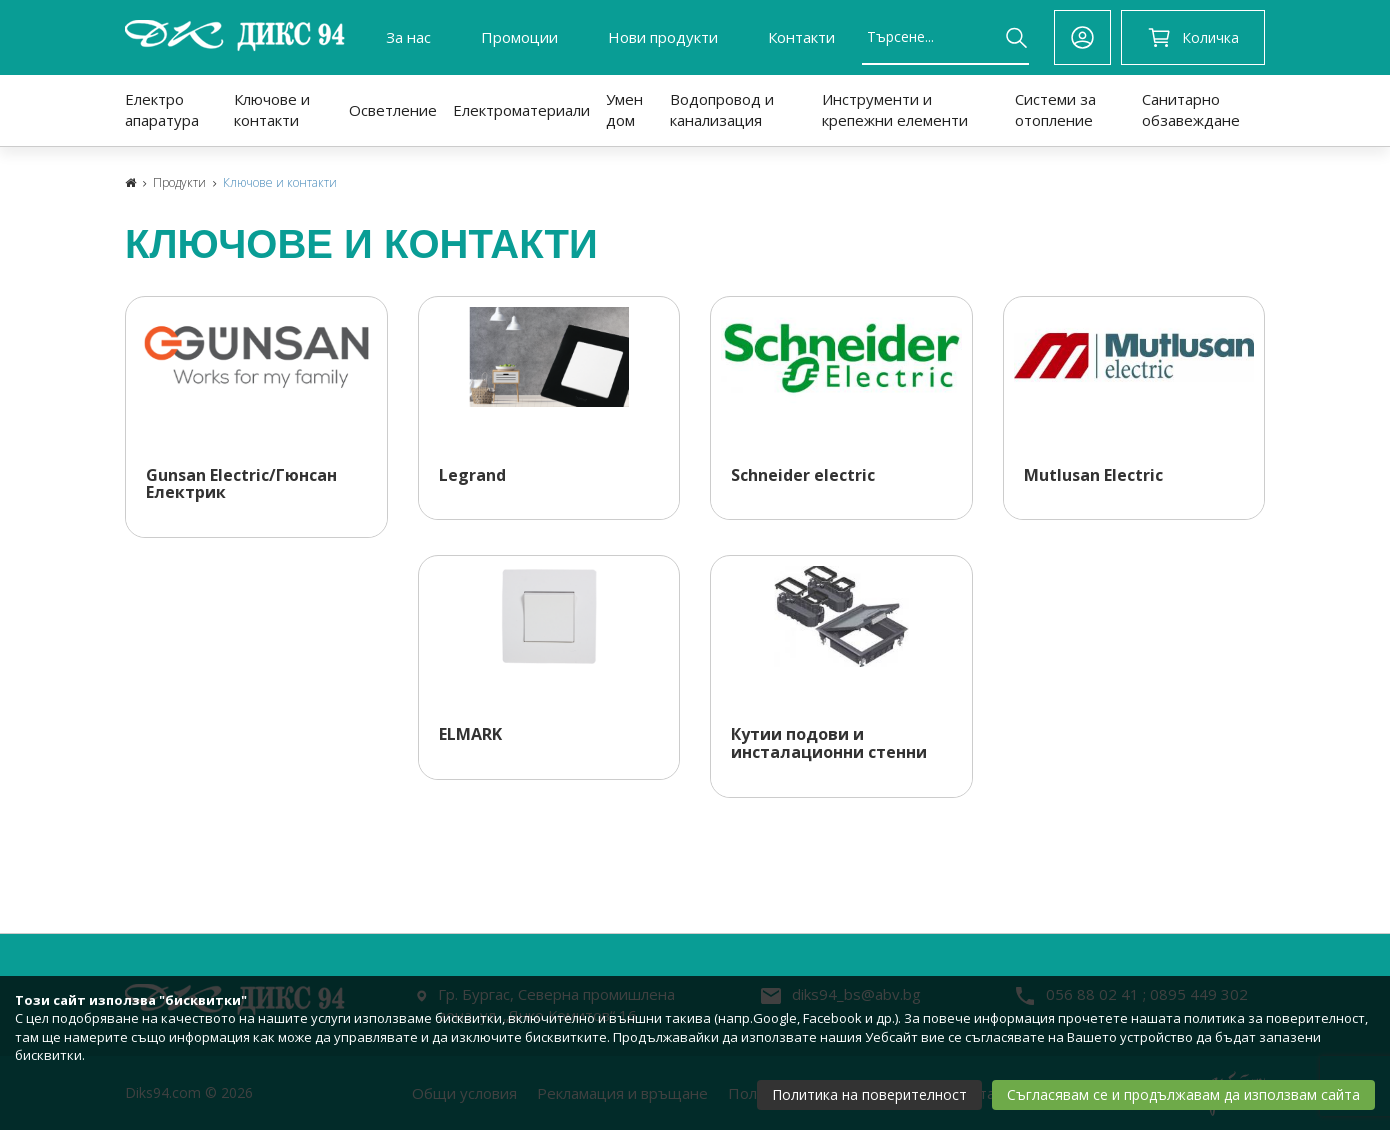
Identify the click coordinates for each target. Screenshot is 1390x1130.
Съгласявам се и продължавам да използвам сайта (1183, 1094)
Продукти (179, 182)
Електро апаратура (162, 109)
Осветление (393, 110)
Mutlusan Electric (1093, 476)
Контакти (801, 37)
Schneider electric (803, 476)
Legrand (472, 476)
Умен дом (624, 109)
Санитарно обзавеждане (1191, 109)
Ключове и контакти (272, 109)
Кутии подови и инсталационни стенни (829, 743)
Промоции (519, 37)
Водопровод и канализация (722, 109)
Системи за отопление (1055, 109)
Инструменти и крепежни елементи (895, 109)
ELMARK (470, 735)
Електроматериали (521, 110)
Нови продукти (663, 37)
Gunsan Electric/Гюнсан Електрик (241, 484)
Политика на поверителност (869, 1094)
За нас (408, 37)
